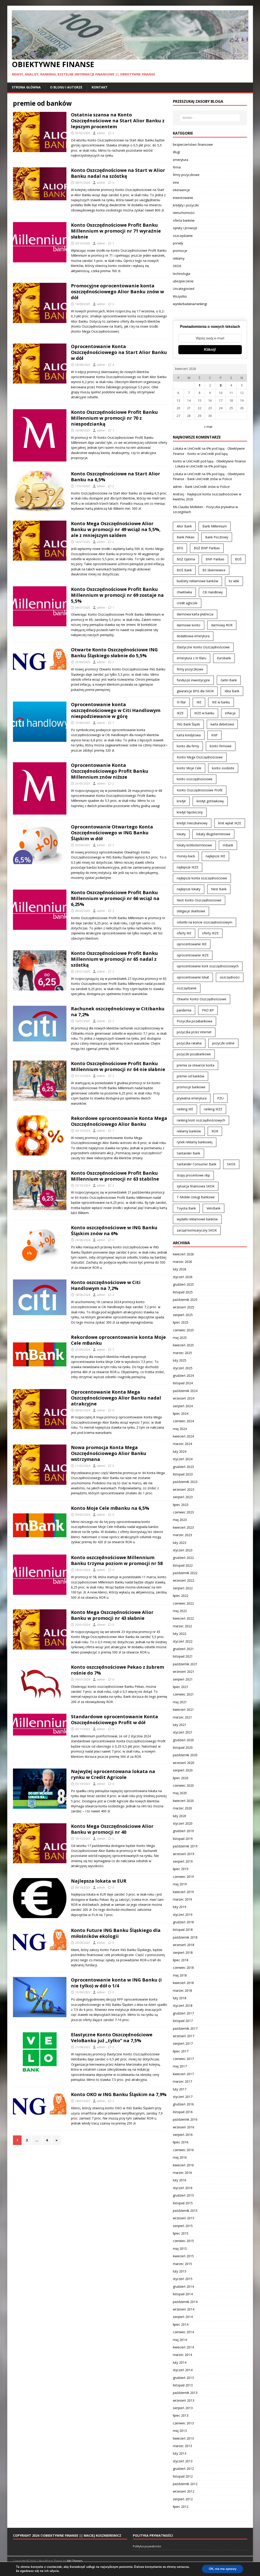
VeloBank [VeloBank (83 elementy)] (213, 1208)
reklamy (178, 258)
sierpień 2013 (183, 2408)
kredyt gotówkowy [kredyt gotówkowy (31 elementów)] (210, 801)
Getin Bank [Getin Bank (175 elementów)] (229, 680)
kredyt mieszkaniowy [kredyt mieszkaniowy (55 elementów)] (192, 823)
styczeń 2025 (182, 1368)
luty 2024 (179, 1451)
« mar (208, 426)
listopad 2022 (183, 1565)
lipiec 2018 (180, 1960)
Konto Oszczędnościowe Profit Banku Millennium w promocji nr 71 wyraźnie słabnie (116, 231)
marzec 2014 (182, 2355)
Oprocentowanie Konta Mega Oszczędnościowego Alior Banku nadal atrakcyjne (116, 1398)
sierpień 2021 (183, 1679)
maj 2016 (180, 2157)
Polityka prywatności (147, 2546)
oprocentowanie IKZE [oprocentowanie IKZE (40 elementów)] (193, 955)
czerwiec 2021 (183, 1694)
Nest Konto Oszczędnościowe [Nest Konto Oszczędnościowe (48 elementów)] (199, 900)
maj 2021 (180, 1702)
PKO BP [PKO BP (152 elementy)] (208, 1010)
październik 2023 (185, 1482)
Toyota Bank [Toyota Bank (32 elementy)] (186, 1208)
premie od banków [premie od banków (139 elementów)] (190, 1076)
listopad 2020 (183, 1747)
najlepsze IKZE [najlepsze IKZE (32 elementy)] (187, 867)
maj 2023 (180, 1520)
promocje (180, 250)
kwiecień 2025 (183, 1345)
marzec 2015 (182, 2264)
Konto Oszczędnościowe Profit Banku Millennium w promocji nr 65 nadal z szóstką (114, 959)
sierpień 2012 (183, 2499)
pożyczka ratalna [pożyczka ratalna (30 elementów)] (189, 1043)
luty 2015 (179, 2271)
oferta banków (183, 220)
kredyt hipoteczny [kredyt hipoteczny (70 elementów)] (190, 812)
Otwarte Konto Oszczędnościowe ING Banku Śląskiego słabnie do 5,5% (114, 653)
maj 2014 (180, 2340)
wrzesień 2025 (183, 1307)
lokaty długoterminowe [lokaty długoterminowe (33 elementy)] (213, 834)
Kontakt (100, 87)
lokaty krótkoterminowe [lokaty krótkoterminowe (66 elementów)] (194, 845)
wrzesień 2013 (183, 2400)
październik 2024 (185, 1391)
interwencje (181, 190)
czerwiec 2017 (183, 2059)
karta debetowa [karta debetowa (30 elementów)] (222, 724)
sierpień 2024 (183, 1406)
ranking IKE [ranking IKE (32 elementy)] (185, 1109)
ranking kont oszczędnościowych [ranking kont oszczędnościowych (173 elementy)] (201, 1120)
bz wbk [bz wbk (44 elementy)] (234, 581)
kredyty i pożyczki (186, 205)
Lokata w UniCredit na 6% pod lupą (201, 466)
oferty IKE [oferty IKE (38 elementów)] (184, 933)
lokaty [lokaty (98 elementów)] (181, 834)
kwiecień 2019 (183, 1892)
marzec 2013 (182, 2446)
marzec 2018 (182, 1990)
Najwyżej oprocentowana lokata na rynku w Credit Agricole (113, 1774)
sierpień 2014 (183, 2317)
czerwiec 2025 (183, 1330)
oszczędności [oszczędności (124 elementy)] (230, 977)
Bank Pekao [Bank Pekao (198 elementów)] (185, 537)
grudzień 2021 (183, 1649)
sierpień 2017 (183, 2043)
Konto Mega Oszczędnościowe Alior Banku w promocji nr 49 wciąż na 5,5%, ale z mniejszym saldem (116, 529)
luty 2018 (179, 1998)
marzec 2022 (182, 1626)
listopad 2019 (183, 1838)
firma (177, 167)
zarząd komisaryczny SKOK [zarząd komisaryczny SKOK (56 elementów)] (197, 1230)
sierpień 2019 (183, 1861)
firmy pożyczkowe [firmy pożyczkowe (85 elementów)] (190, 669)
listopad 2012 (183, 2476)
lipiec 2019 (180, 1869)
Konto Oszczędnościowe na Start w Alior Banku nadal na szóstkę (118, 173)
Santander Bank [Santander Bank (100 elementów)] (188, 1153)
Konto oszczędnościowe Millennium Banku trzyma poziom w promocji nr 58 (117, 1560)
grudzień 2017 (183, 2013)
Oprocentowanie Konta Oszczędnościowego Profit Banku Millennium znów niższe (109, 771)
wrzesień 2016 (183, 2127)
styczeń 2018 (182, 2005)
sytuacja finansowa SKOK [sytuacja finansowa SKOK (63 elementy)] (196, 1186)
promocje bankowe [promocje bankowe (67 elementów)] (191, 1087)
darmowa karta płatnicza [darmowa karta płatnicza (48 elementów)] (195, 614)
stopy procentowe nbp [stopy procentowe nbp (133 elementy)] (193, 1175)
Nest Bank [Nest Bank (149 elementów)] (219, 889)
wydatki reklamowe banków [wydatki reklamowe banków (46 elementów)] (197, 1219)
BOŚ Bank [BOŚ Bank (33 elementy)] (184, 570)
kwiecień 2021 (183, 1709)
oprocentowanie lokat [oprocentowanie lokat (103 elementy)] (193, 977)
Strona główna (26, 87)
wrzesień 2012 (183, 2491)
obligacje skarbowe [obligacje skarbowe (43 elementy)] (191, 911)
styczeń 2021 (182, 1732)
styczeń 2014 (182, 2370)
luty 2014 (179, 2362)
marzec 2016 (182, 2172)
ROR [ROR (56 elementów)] (215, 1131)
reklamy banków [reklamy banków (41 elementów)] (189, 1131)
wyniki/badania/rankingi (190, 304)
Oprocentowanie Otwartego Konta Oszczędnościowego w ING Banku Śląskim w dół (112, 833)
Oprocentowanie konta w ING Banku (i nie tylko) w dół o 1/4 (116, 1983)
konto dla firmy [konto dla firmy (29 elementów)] (188, 746)
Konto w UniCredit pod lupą (207, 453)
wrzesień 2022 (183, 1580)
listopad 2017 (183, 2021)
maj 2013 (180, 2430)
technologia (181, 273)
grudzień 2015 (183, 2195)
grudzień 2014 (183, 2286)
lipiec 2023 (180, 1504)
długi (176, 152)
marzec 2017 (182, 2081)
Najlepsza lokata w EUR (98, 1881)
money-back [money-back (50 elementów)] (186, 856)
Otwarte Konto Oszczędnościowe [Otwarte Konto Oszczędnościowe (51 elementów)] (201, 999)
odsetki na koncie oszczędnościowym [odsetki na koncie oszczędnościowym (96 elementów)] (204, 922)
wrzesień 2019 (183, 1854)
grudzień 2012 (183, 2468)
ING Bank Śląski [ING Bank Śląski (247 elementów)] (188, 724)
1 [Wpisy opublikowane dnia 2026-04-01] (199, 385)
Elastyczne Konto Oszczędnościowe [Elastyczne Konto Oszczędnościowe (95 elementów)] (203, 647)
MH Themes (74, 2561)
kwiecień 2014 (183, 2347)
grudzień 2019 (183, 1831)
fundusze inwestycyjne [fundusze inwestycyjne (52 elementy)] (193, 680)
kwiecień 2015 (183, 2256)
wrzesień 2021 (183, 1671)
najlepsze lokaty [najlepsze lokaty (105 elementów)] (188, 889)
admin (101, 133)
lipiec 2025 (180, 1322)
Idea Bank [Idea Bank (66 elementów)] (232, 691)
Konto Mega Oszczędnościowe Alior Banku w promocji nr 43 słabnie (112, 1615)
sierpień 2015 (183, 2226)
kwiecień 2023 (183, 1527)
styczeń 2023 (182, 1550)
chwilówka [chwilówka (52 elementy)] (184, 592)
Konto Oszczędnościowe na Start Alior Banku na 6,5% (115, 477)
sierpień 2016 (183, 2134)
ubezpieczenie (183, 281)
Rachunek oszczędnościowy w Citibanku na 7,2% (117, 1012)
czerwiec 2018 (183, 1967)
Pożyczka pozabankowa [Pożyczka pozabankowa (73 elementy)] (194, 1021)
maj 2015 (180, 2248)
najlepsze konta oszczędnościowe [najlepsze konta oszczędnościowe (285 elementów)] (202, 878)
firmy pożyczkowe (186, 175)
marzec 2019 (182, 1899)
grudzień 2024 (183, 1375)
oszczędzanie (183, 235)
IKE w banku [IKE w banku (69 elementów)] (221, 702)
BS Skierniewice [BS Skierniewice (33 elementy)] (213, 570)
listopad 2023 (183, 1474)
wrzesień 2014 (183, 2309)
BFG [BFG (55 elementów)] (180, 548)
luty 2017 (179, 2089)
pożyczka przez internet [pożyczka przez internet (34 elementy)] (194, 1032)
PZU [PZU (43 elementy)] (220, 1098)
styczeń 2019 (182, 1914)
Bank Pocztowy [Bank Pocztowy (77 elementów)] (216, 537)
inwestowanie (183, 198)
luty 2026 (179, 1269)
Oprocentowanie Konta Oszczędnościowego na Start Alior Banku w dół (119, 352)
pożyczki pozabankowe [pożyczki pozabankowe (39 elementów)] (194, 1054)
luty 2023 (179, 1542)
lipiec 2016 (180, 2142)
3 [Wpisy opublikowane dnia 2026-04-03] (221, 385)
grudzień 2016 (183, 2104)
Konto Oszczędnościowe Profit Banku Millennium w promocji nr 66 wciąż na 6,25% (115, 898)
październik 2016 (185, 2119)
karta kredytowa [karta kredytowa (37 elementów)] (189, 735)
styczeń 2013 (182, 2461)
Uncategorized (183, 288)
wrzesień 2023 (183, 1489)
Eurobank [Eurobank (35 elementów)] (224, 658)
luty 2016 (179, 2180)
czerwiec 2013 (183, 2423)
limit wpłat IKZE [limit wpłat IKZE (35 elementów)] (229, 823)
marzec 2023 (182, 1535)
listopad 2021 (183, 1656)
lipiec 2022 (180, 1595)
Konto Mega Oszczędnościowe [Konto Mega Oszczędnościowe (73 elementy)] (200, 757)
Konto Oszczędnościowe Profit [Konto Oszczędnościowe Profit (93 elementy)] (199, 790)
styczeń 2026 (182, 1277)
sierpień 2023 (183, 1497)
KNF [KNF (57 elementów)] (214, 735)
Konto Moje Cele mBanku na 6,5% (110, 1508)
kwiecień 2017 (183, 2074)
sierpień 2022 (183, 1588)
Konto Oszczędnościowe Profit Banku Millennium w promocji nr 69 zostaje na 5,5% (117, 595)
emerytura (180, 160)
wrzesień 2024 (183, 1398)
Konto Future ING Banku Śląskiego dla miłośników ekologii (116, 1933)
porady (178, 243)
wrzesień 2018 (183, 1945)
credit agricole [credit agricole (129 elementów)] (187, 603)
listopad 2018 (183, 1929)
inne (176, 182)
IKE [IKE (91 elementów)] (199, 702)
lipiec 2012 (180, 2506)
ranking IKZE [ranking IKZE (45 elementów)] (213, 1109)
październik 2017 (185, 2028)
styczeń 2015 (182, 2279)
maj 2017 (180, 2066)
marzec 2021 (182, 1717)
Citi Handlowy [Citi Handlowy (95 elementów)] (213, 592)
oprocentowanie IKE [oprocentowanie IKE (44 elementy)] (192, 944)
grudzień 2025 (183, 1284)
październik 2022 (185, 1573)
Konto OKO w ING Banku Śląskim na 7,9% (119, 2094)
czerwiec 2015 (183, 2241)
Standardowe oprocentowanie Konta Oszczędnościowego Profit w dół (114, 1719)
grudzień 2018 (183, 1922)
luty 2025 (179, 1360)
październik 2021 (185, 1664)
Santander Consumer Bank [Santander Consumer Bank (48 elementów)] (196, 1164)
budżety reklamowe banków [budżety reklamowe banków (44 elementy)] (197, 581)
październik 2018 (185, 1937)
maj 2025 (180, 1337)
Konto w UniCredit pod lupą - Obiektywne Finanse (209, 461)
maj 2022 (180, 1611)
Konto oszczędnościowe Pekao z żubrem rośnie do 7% (117, 1670)
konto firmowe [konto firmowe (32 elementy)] (221, 746)
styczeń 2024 (182, 1459)
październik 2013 (185, 2392)
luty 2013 (179, 2453)
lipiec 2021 (180, 1687)
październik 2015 (185, 2210)
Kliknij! (210, 349)
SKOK (177, 266)
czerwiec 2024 (183, 1421)
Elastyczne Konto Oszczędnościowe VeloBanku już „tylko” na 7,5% (111, 2038)
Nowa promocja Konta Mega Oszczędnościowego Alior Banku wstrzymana (108, 1453)
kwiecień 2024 (183, 1436)
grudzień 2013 (183, 2377)
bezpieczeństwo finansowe (193, 144)
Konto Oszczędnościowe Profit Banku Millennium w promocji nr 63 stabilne (115, 1176)
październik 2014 (185, 2302)
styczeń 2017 (182, 2096)
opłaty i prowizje (185, 228)
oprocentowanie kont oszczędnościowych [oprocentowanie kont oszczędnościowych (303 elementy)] (208, 966)
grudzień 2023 (183, 1467)
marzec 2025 (182, 1353)
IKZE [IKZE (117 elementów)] (180, 713)
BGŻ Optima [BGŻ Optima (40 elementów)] (186, 559)
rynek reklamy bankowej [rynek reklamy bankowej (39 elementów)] (194, 1142)
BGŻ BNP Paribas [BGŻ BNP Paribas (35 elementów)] (207, 548)
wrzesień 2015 (183, 2218)
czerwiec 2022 (183, 1603)
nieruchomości (183, 213)
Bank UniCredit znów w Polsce (209, 479)
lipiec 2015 (180, 2233)
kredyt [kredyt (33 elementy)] (181, 801)
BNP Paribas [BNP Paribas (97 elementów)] (215, 559)
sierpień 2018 (183, 1952)
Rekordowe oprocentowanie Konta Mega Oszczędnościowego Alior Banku (119, 1121)
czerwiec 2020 (183, 1785)
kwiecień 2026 (183, 1254)
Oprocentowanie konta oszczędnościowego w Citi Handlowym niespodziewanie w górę (115, 710)
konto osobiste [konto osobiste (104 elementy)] (223, 768)
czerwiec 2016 (183, 2150)
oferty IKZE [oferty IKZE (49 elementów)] (210, 933)
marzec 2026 (182, 1261)
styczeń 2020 (182, 1823)
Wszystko (180, 296)
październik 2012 (185, 2484)
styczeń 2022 (182, 1641)
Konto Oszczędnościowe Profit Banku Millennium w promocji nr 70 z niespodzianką (114, 418)
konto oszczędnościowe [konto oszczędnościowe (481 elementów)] (194, 779)
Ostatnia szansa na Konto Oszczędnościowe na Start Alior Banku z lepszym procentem (117, 121)
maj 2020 (180, 1793)
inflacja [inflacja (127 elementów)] (230, 713)
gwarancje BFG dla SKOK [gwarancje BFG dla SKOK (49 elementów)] (195, 691)
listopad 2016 (183, 2112)
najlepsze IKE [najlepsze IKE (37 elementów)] (215, 856)
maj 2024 (180, 1429)
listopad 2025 (183, 1292)
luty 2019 (179, 1907)
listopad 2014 (183, 2294)
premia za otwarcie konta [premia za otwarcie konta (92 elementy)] (195, 1065)
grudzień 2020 (183, 1740)
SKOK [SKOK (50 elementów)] (231, 1164)
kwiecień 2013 (183, 2438)
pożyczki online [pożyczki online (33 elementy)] (223, 1043)
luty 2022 (179, 1633)
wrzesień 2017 (183, 2036)
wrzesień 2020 (183, 1763)
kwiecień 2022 (183, 1618)
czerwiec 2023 (183, 1512)
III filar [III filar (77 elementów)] (181, 702)
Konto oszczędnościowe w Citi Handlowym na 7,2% (106, 1285)
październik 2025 (185, 1299)
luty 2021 (179, 1725)
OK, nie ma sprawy (222, 2569)
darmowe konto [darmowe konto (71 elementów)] (188, 625)
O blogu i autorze (66, 87)
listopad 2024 (183, 1383)
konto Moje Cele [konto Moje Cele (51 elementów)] (189, 768)
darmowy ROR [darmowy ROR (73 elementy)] (221, 625)
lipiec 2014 (180, 2324)
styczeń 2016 (182, 2188)
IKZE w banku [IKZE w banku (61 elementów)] (204, 713)
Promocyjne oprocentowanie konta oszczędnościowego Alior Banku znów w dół (117, 292)
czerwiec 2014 (183, 2332)
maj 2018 (180, 1975)
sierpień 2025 (183, 1315)
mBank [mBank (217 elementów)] (228, 845)
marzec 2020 (182, 1808)
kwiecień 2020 (183, 1800)
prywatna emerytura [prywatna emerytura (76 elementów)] (192, 1098)
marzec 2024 (182, 1444)
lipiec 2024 (180, 1413)
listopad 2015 (183, 2203)
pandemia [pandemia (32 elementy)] (184, 1010)
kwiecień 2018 (183, 1983)
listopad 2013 (183, 2385)
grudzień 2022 (183, 1557)
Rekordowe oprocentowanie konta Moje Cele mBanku (118, 1340)
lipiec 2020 (180, 1778)
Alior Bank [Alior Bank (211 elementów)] (184, 526)
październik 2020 (185, 1755)
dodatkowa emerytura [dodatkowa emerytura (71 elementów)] (193, 636)
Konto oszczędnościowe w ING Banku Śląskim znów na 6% (114, 1230)
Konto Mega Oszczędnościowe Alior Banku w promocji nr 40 (112, 1829)
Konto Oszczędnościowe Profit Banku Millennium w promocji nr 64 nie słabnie (118, 1066)
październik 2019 (185, 1846)
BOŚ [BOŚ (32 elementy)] (238, 559)
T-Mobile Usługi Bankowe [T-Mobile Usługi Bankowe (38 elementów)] (196, 1197)
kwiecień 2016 (183, 2165)
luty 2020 (179, 1816)
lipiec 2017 (180, 2051)
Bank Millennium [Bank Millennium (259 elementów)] (214, 526)
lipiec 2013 (180, 2415)
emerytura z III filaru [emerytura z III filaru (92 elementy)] (191, 658)
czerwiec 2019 (183, 1876)
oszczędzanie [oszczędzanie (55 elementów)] (187, 988)
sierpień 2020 (183, 1770)
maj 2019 (180, 1884)
